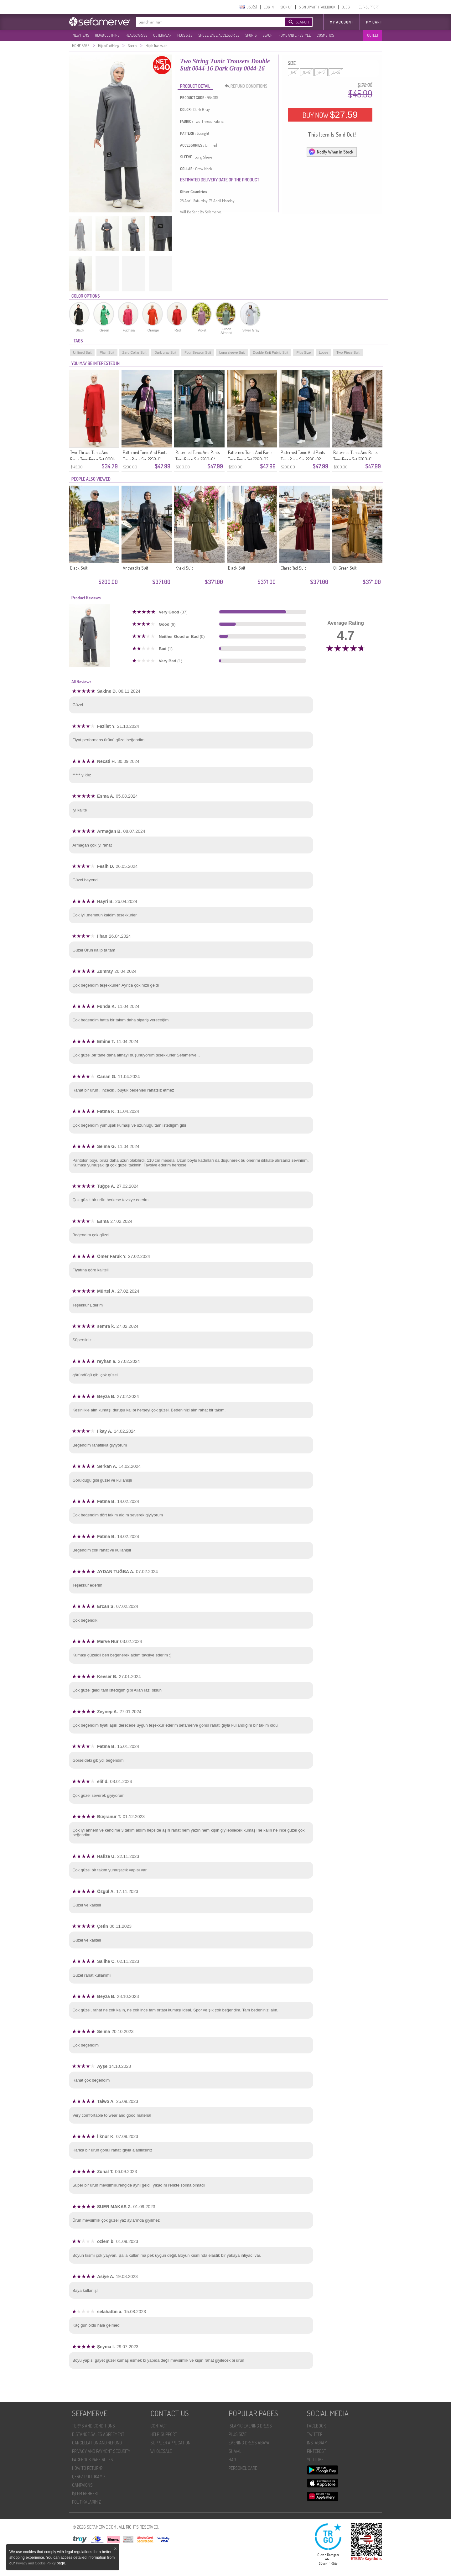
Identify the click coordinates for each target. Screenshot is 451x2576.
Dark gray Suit (165, 352)
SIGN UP (286, 7)
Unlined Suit (82, 352)
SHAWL (235, 2451)
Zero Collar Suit (134, 352)
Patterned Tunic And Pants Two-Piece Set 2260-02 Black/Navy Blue (303, 459)
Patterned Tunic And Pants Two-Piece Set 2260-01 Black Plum (355, 459)
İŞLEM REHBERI (85, 2493)
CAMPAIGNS (82, 2485)
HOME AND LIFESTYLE (294, 35)
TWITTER (314, 2434)
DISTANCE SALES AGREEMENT (98, 2434)
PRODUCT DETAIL (195, 86)
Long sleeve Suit (232, 352)
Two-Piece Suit (347, 352)
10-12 (306, 72)
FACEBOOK (316, 2425)
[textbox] (204, 22)
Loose (323, 352)
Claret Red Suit (293, 568)
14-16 (321, 72)
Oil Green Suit (344, 568)
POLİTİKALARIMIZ (86, 2502)
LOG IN (269, 7)
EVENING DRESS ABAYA (249, 2442)
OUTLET (372, 35)
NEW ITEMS (81, 35)
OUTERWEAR (162, 35)
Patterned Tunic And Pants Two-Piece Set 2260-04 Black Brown (197, 459)
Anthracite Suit (135, 568)
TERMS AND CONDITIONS (93, 2425)
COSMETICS (325, 35)
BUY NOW (330, 115)
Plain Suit (107, 352)
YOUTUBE (315, 2459)
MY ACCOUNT (341, 22)
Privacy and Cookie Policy (36, 2563)
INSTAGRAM (317, 2442)
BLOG (346, 7)
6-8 (293, 72)
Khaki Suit (184, 568)
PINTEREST (316, 2451)
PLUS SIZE (184, 35)
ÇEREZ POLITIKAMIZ (89, 2476)
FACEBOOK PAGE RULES (92, 2459)
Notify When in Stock (330, 151)
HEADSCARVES (136, 35)
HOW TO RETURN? (87, 2468)
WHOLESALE (161, 2451)
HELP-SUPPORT (367, 7)
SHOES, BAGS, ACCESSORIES (218, 35)
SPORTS (251, 35)
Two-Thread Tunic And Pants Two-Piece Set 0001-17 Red (93, 459)
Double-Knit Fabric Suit (270, 352)
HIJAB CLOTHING (107, 35)
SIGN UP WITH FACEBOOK (317, 7)
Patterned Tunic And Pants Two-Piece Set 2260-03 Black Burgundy (250, 459)
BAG (232, 2459)
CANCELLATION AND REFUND (97, 2442)
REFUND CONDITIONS (247, 86)
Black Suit (78, 568)
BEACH (267, 35)
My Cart (374, 22)
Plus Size (303, 352)
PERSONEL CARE (243, 2468)
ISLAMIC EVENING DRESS (250, 2425)
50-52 (336, 72)
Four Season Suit (197, 352)
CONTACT (158, 2425)
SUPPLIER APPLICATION (170, 2442)
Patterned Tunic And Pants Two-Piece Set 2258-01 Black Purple (145, 459)
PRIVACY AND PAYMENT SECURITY (101, 2451)
